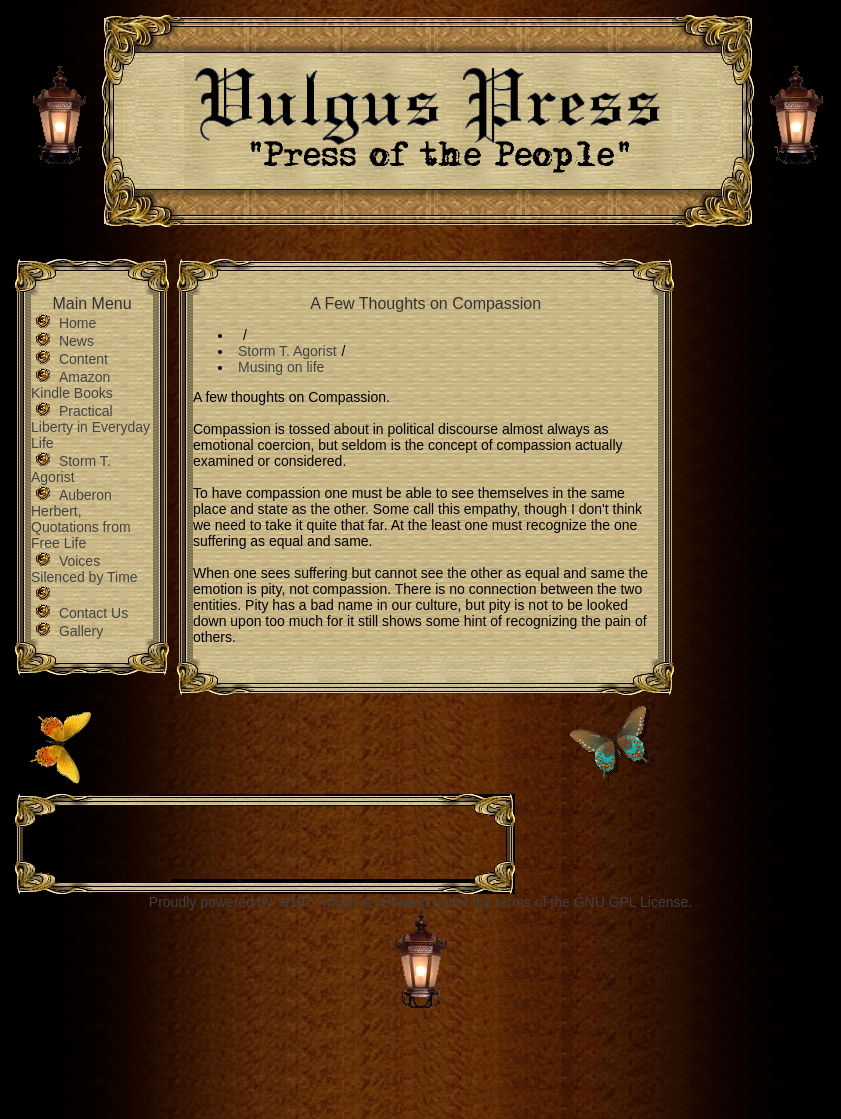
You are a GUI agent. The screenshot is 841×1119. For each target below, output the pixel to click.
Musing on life (281, 367)
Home (77, 323)
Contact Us (93, 613)
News (76, 341)
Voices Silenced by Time (84, 569)
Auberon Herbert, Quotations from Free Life (81, 519)
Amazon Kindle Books (72, 385)
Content (83, 359)
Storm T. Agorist (71, 469)
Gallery (81, 631)
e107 (296, 902)
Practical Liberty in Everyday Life (90, 427)
